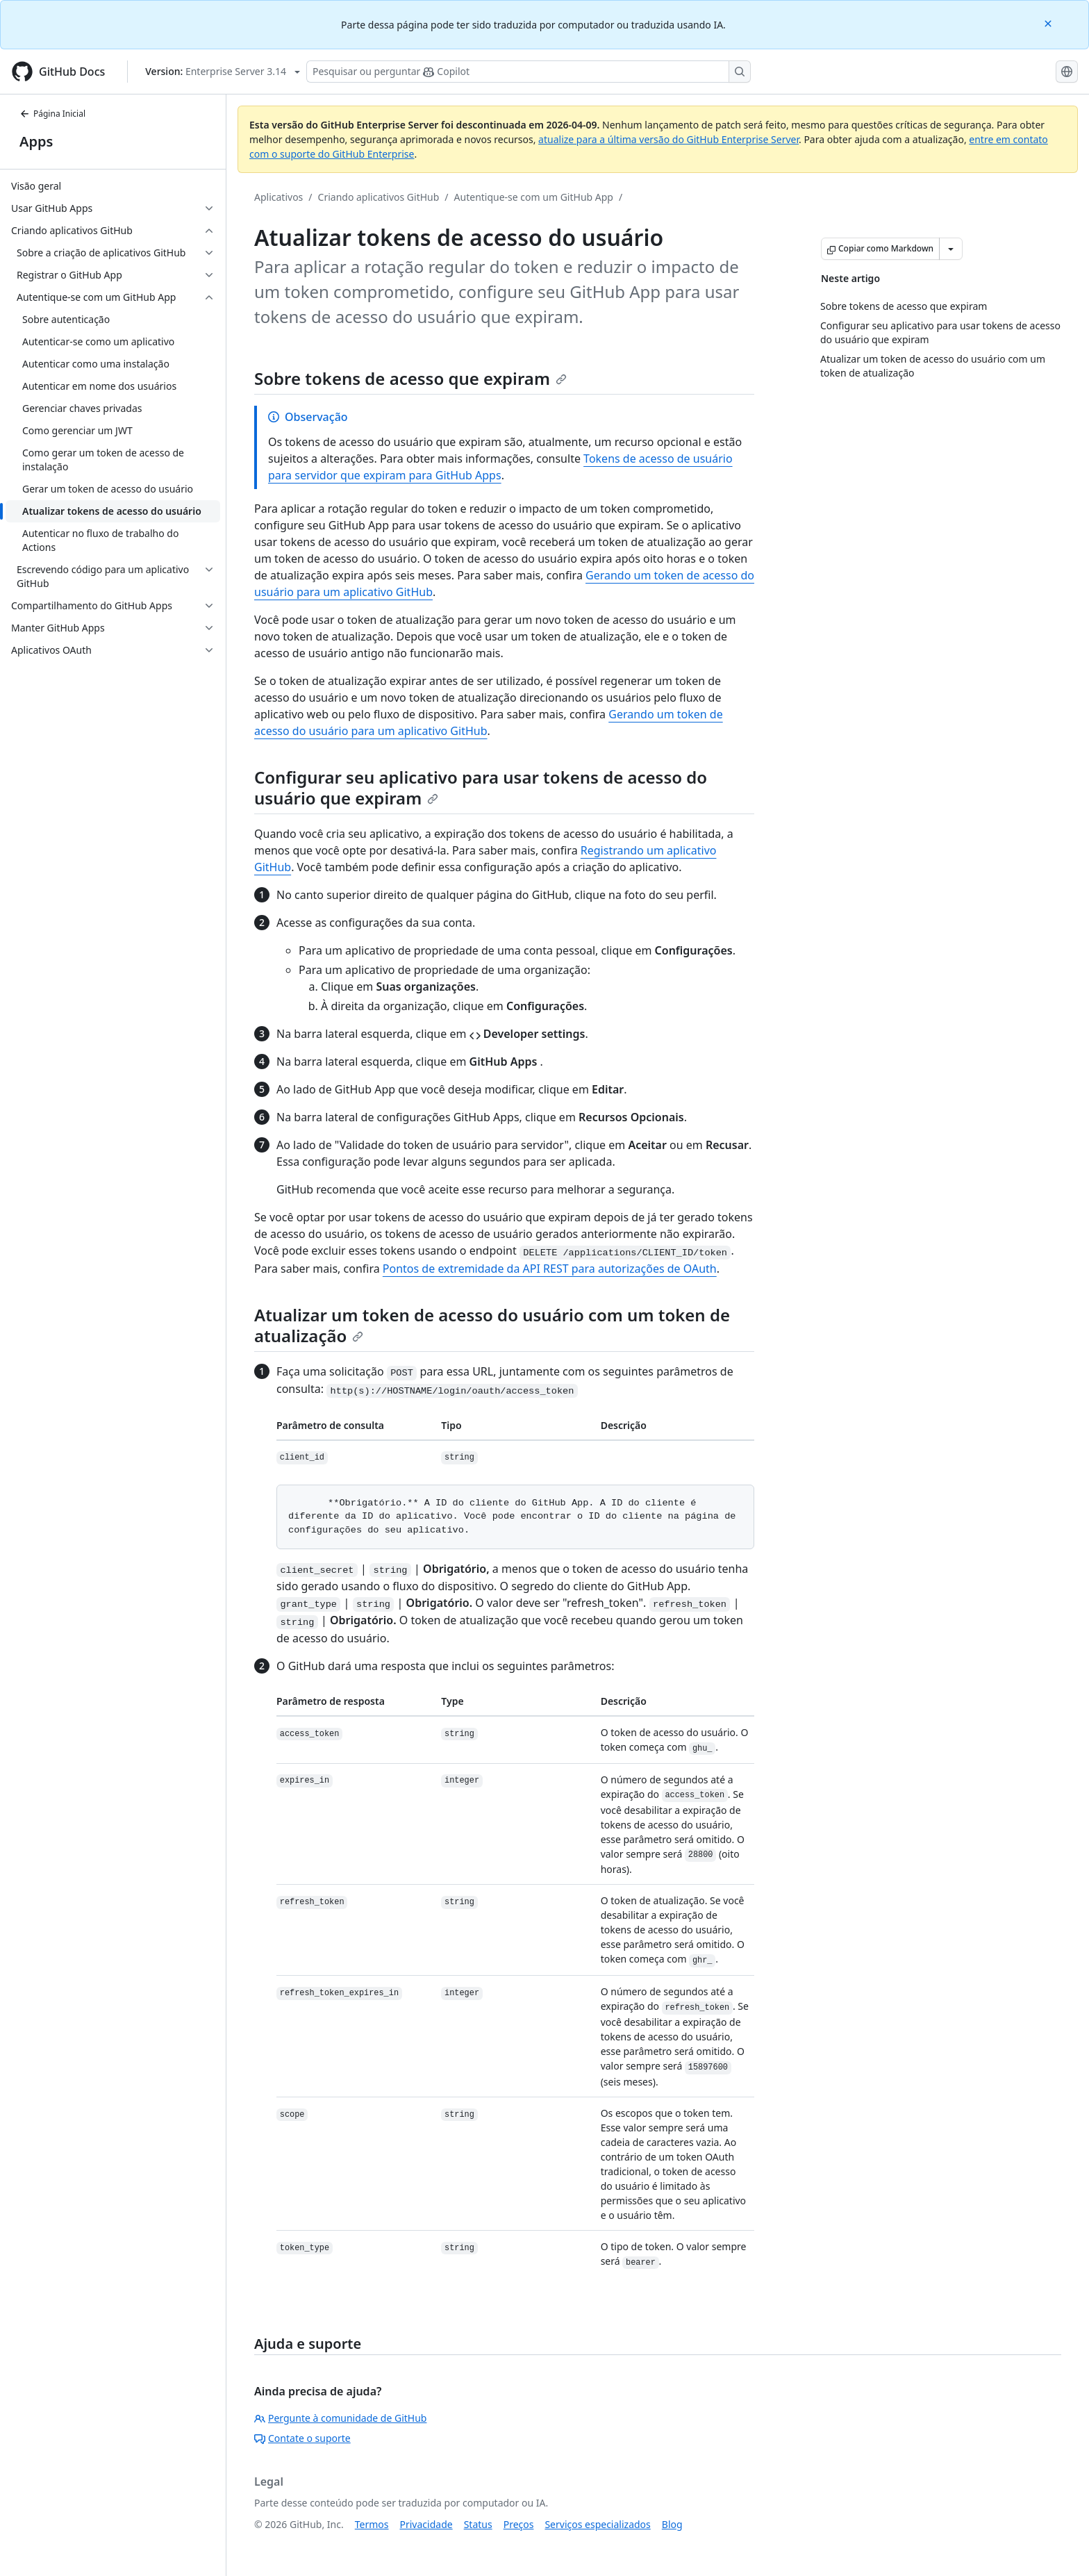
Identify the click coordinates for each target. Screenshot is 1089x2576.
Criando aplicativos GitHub (379, 197)
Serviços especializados (597, 2524)
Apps (36, 141)
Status (478, 2524)
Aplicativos (278, 197)
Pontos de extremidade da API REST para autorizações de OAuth (550, 1268)
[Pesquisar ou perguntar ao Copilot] (528, 71)
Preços (519, 2524)
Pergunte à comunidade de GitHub (340, 2418)
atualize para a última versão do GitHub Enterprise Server (668, 139)
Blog (672, 2524)
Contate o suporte (302, 2438)
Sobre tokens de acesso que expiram (410, 378)
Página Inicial (52, 113)
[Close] (1049, 23)
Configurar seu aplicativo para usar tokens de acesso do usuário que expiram (480, 787)
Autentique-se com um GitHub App (533, 197)
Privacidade (426, 2524)
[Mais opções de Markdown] (951, 249)
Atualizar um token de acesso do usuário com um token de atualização (492, 1325)
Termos (372, 2524)
